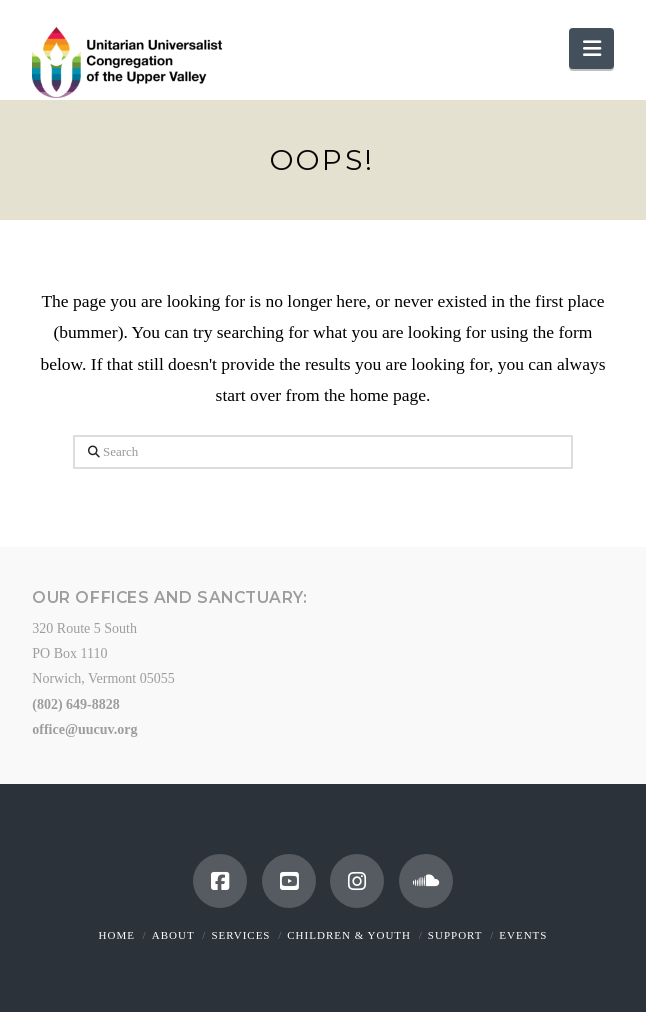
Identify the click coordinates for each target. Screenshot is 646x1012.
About (173, 935)
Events (523, 935)
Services (240, 935)
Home (117, 935)
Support (455, 935)
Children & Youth (349, 935)
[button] (591, 48)
